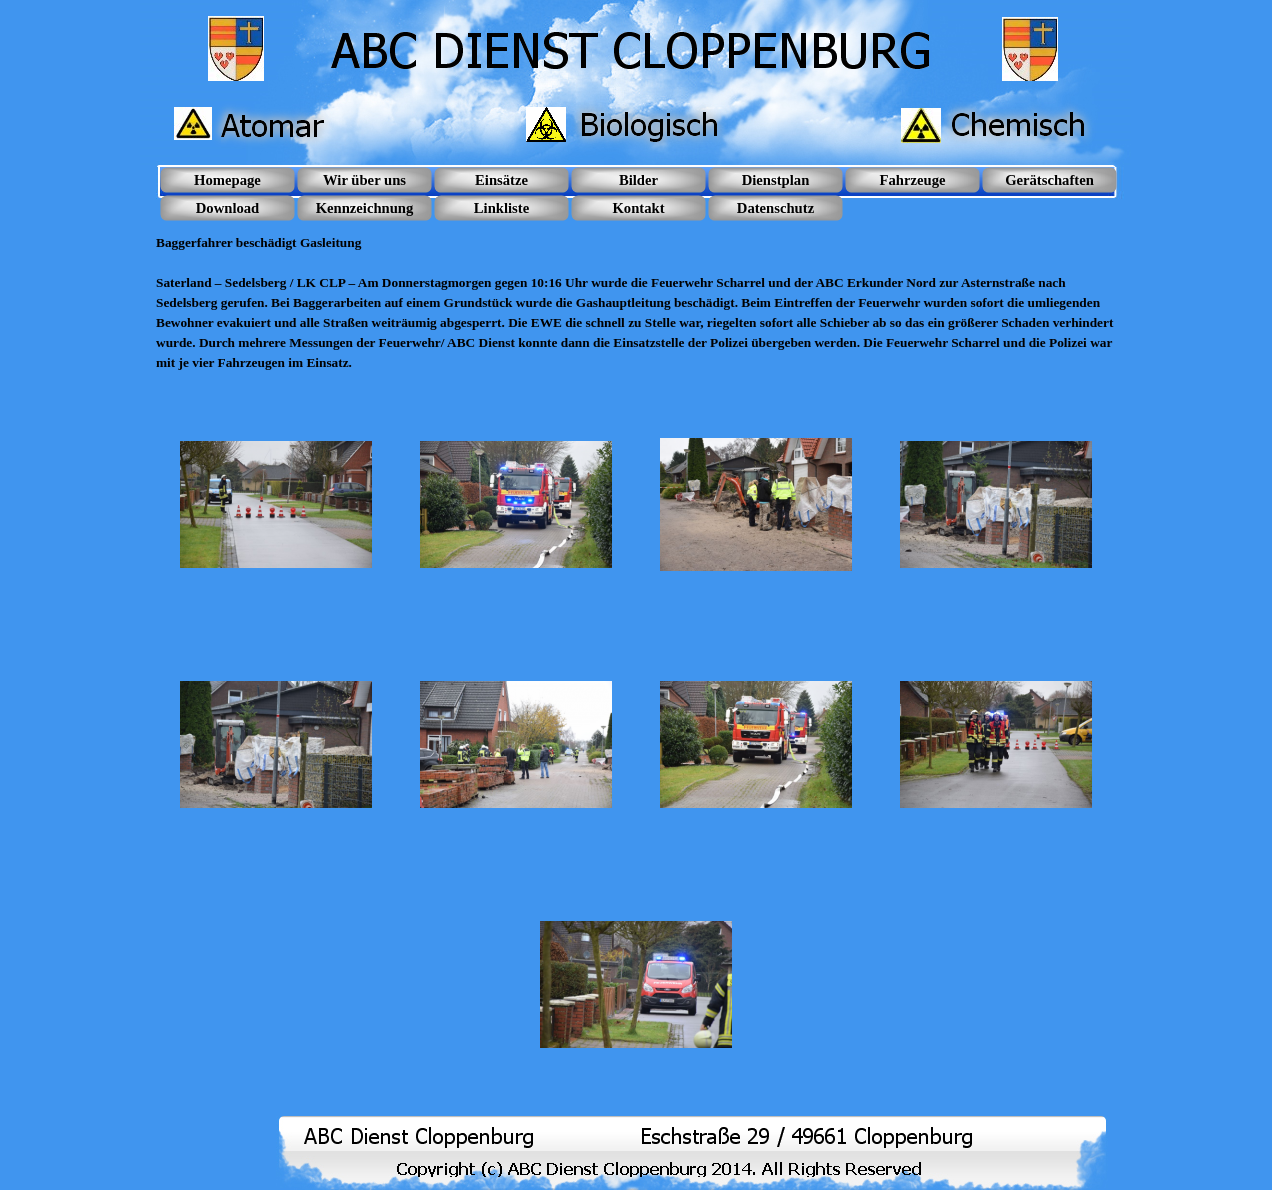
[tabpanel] (636, 293)
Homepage (227, 180)
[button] (276, 505)
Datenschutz (775, 208)
